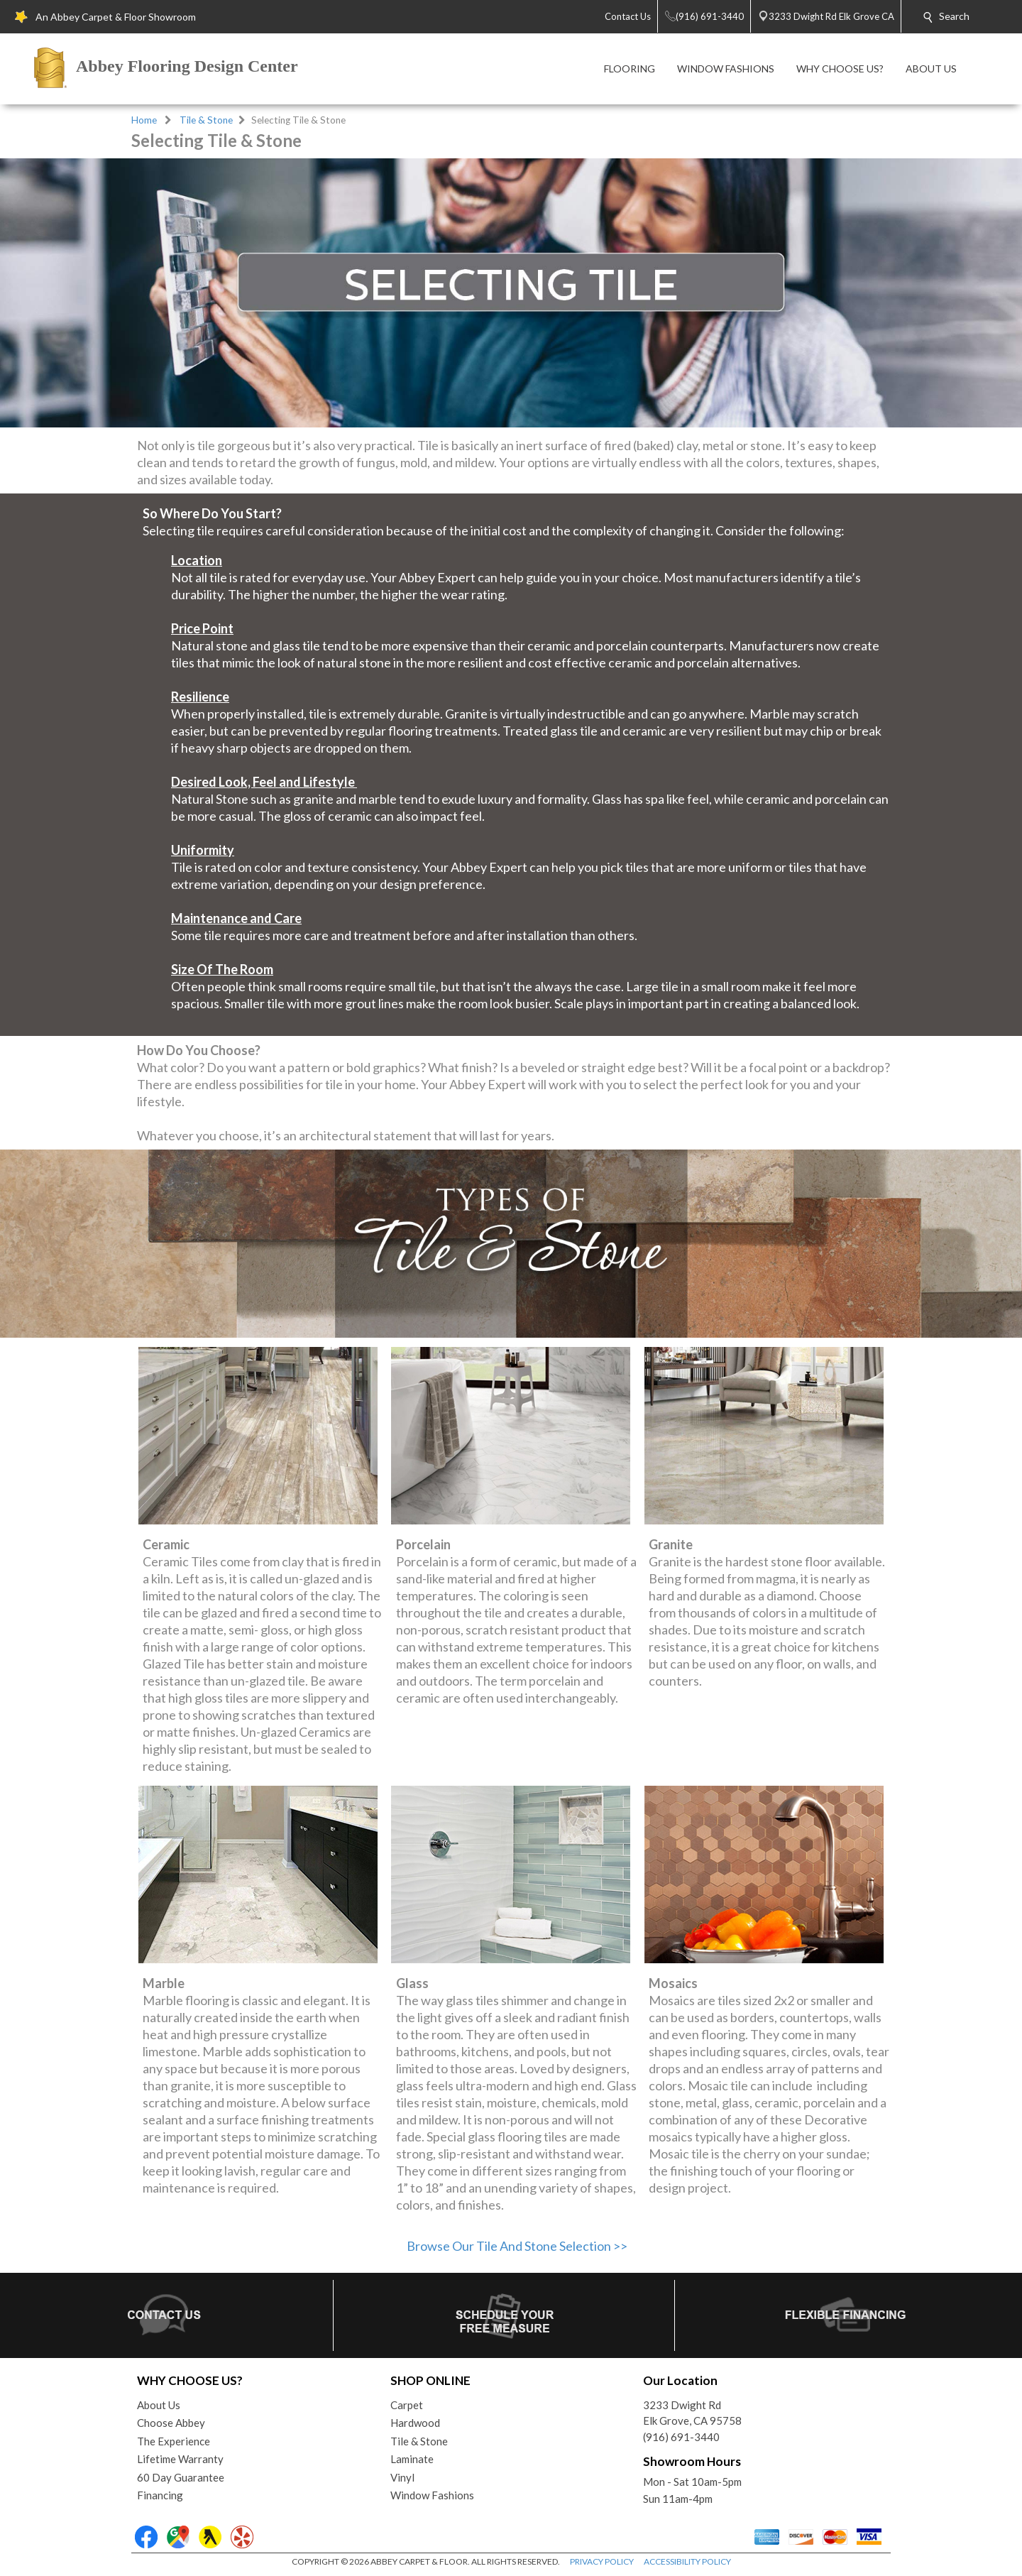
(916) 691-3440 (681, 2436)
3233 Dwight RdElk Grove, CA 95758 (692, 2413)
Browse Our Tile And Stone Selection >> (517, 2246)
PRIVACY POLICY (602, 2561)
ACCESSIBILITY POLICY (687, 2561)
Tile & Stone (206, 120)
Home (144, 120)
